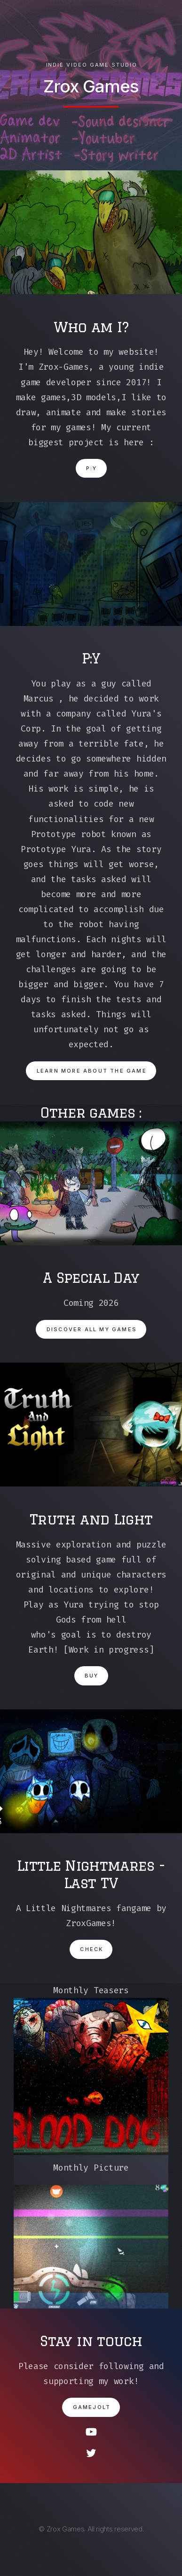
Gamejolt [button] (92, 2407)
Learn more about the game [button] (92, 1070)
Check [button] (91, 1949)
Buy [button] (92, 1675)
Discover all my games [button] (92, 1329)
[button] (91, 2432)
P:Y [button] (91, 468)
